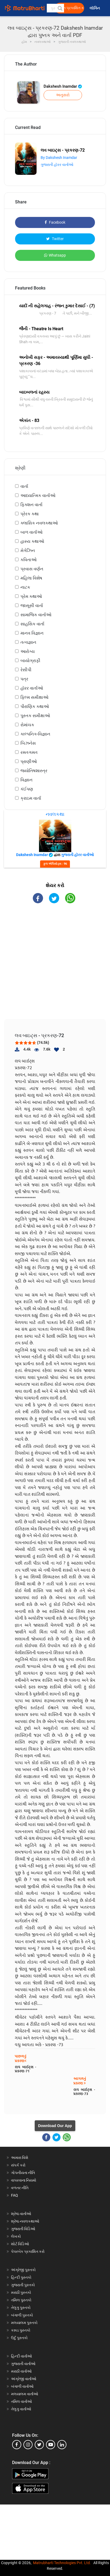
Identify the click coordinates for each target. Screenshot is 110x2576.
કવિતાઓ (28, 559)
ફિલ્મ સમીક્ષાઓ (34, 697)
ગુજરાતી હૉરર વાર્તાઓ (57, 164)
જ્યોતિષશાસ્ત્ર (33, 770)
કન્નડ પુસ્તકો (20, 2330)
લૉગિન (95, 8)
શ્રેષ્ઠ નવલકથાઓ (25, 2221)
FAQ (14, 2195)
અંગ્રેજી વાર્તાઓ (23, 2379)
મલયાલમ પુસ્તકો (24, 2323)
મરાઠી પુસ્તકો (21, 2292)
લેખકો (16, 2236)
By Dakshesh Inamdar (59, 157)
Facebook (55, 222)
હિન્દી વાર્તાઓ (21, 2356)
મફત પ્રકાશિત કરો (71, 8)
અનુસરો (63, 95)
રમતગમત (29, 752)
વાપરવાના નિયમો (24, 2180)
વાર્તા (24, 486)
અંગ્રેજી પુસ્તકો (23, 2270)
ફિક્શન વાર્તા (31, 504)
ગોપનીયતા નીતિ (23, 2172)
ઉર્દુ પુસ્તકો (19, 2338)
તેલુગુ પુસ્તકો (21, 2307)
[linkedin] (61, 2444)
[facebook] (16, 2444)
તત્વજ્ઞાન (28, 642)
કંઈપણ (26, 789)
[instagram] (28, 2444)
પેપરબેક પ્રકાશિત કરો (28, 2251)
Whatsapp (55, 255)
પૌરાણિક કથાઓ (34, 706)
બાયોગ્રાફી (30, 660)
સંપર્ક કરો (18, 2165)
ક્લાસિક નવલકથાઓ (39, 523)
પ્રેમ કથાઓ (31, 596)
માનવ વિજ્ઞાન (32, 633)
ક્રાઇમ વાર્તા (30, 798)
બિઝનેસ (28, 743)
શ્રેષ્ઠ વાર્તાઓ (21, 2214)
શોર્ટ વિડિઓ (20, 2244)
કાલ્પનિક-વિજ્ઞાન (35, 734)
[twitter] (39, 2444)
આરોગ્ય (27, 651)
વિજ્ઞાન (26, 779)
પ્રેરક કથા (29, 513)
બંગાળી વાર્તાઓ (22, 2386)
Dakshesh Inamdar (63, 86)
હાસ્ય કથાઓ (32, 541)
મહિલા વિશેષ (31, 578)
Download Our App (55, 2126)
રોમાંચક (27, 724)
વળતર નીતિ (20, 2188)
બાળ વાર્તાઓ (31, 532)
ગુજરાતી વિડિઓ (23, 2229)
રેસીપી (25, 669)
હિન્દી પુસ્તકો (21, 2277)
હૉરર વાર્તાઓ (31, 688)
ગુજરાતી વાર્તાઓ (23, 2364)
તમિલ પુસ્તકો (21, 2300)
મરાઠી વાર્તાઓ (21, 2371)
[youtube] (50, 2444)
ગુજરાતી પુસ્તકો (23, 2285)
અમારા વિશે (19, 2157)
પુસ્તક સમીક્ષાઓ (35, 715)
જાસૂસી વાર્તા (31, 605)
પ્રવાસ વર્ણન (31, 568)
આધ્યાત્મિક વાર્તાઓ (37, 495)
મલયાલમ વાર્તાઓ (24, 2394)
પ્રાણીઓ (28, 761)
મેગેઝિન (27, 550)
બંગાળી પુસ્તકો (22, 2315)
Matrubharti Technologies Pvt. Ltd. (62, 2563)
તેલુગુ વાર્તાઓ (21, 2409)
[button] (59, 8)
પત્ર (24, 679)
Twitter (55, 239)
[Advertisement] (57, 966)
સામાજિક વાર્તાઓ (35, 614)
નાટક (25, 587)
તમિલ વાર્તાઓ (21, 2401)
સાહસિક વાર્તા (32, 623)
